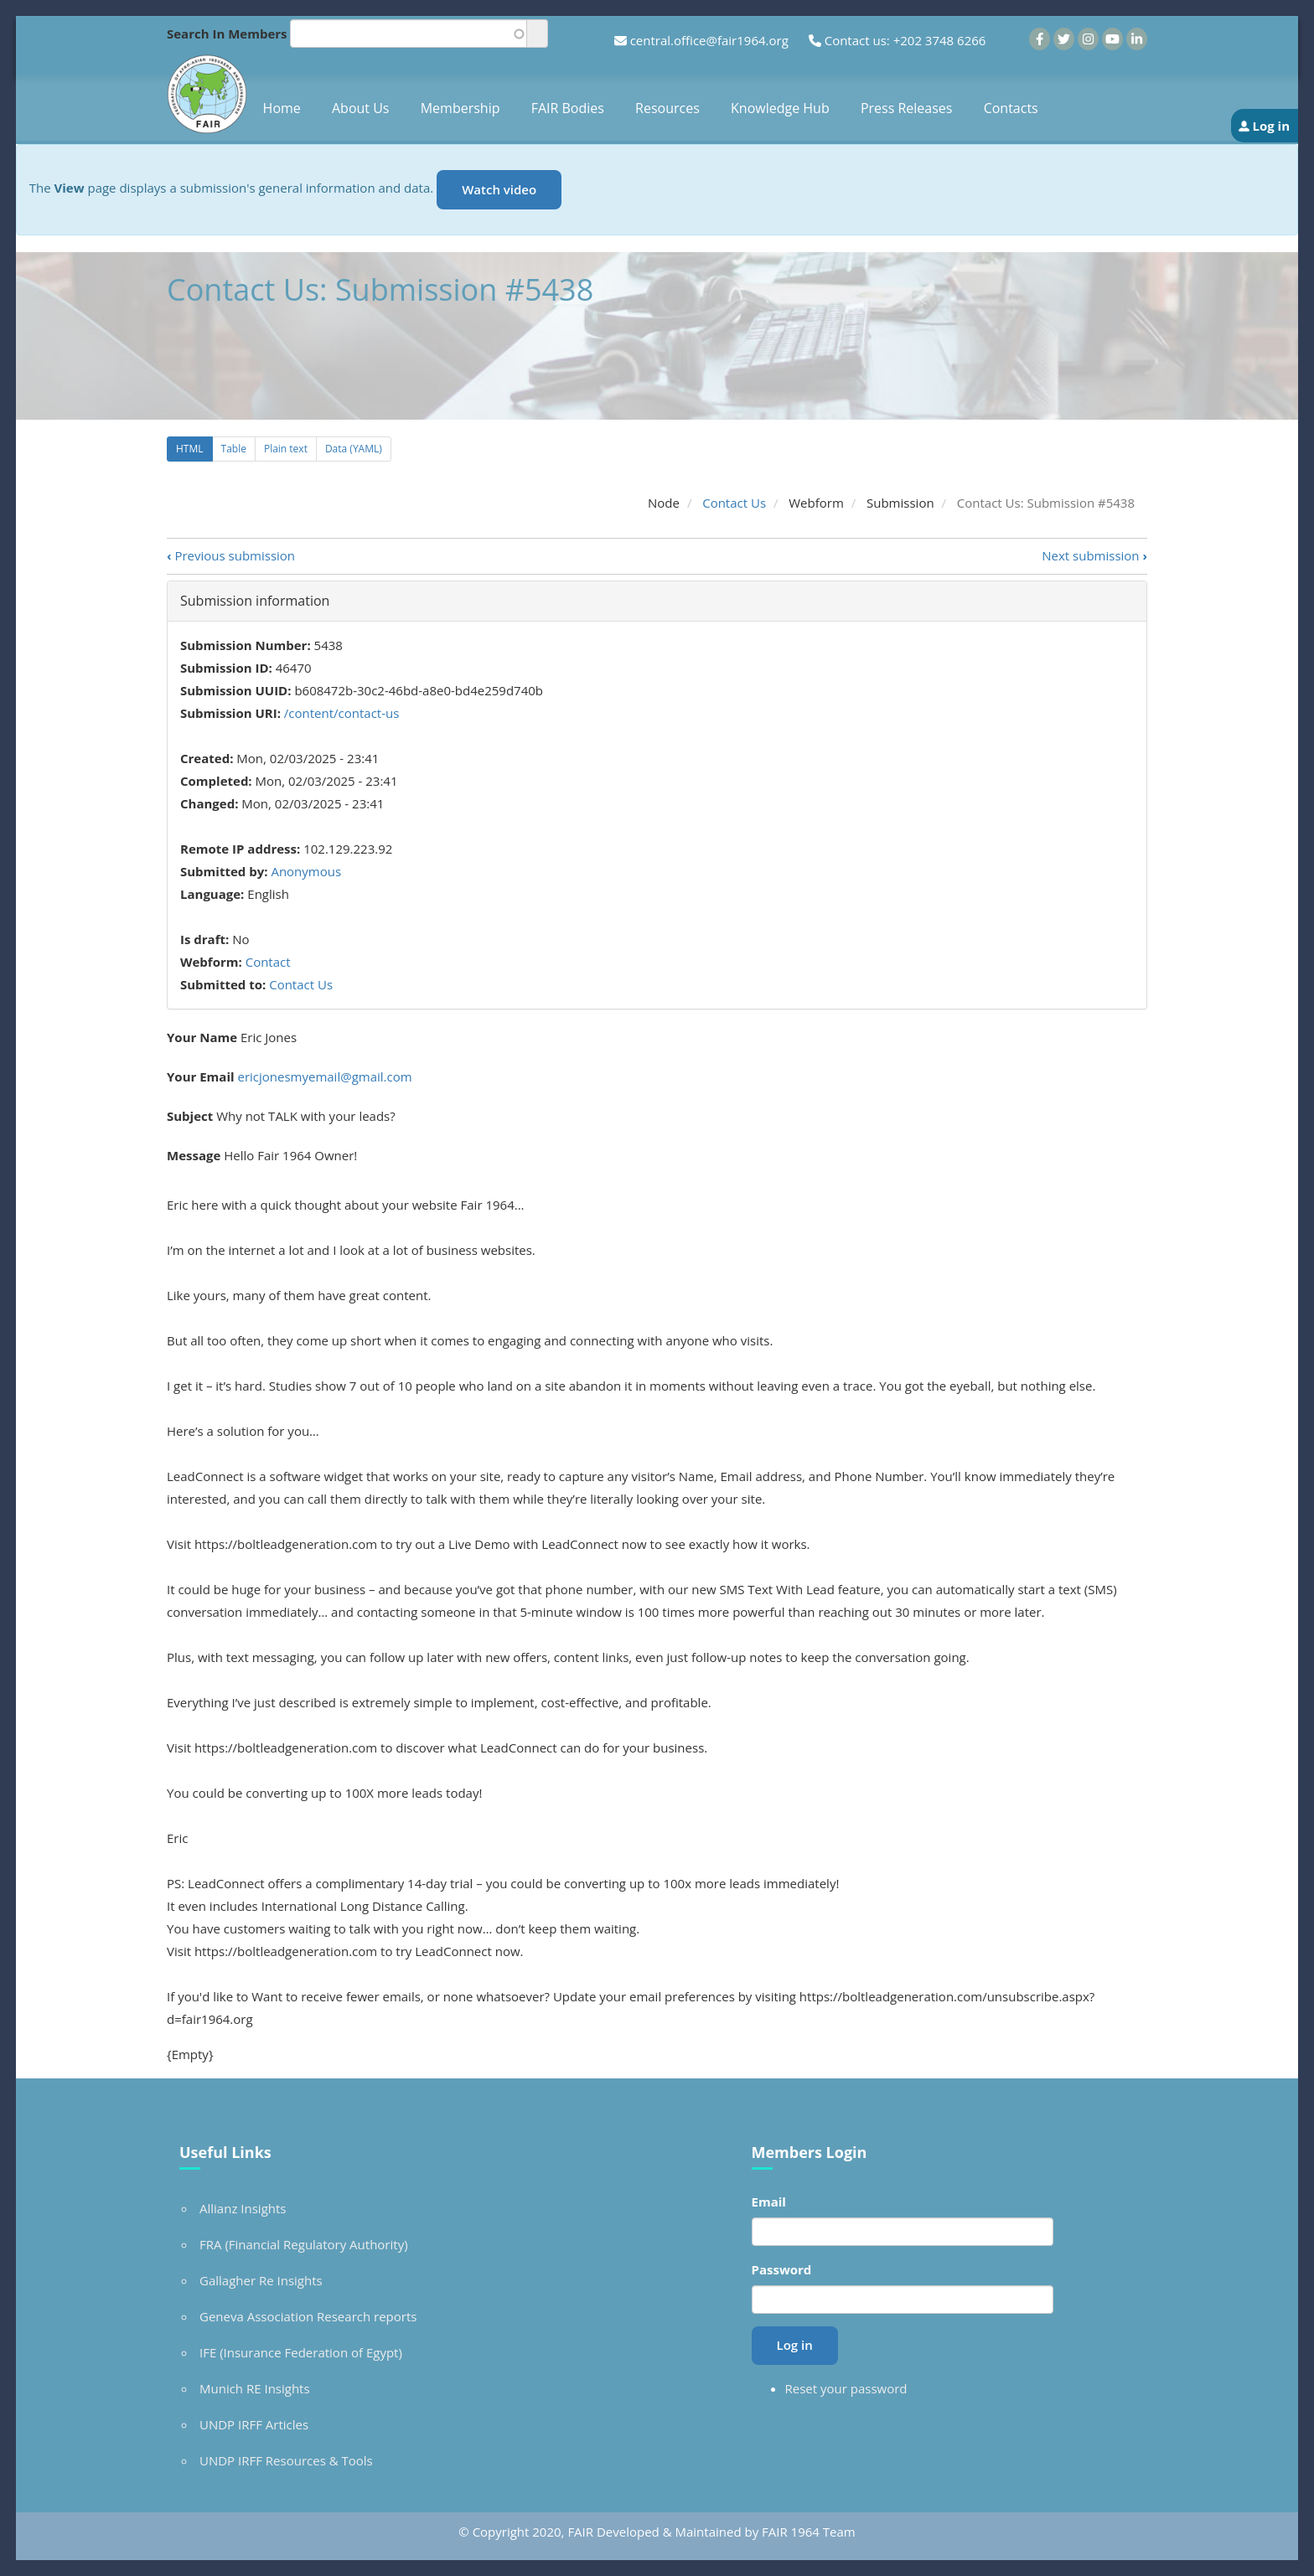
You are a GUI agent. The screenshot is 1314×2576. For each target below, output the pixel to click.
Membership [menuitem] (460, 108)
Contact (268, 961)
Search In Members (227, 33)
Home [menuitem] (282, 108)
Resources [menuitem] (667, 108)
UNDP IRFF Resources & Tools (286, 2460)
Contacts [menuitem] (1011, 108)
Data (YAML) (353, 448)
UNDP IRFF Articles (253, 2424)
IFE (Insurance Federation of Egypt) (300, 2352)
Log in (1271, 125)
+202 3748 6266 (939, 40)
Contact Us (734, 502)
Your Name (202, 1037)
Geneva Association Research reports (307, 2316)
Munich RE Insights (254, 2388)
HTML (190, 448)
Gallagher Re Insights (261, 2280)
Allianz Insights (242, 2208)
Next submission (1094, 555)
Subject (190, 1115)
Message (193, 1155)
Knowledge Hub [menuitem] (780, 108)
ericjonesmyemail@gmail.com (324, 1076)
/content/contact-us (342, 713)
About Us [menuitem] (361, 108)
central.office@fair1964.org (709, 40)
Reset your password (846, 2388)
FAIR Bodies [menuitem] (567, 108)
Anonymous (306, 871)
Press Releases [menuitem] (907, 108)
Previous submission (231, 555)
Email (769, 2201)
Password (782, 2269)
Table (233, 448)
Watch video (499, 189)
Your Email (201, 1076)
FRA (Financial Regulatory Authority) (303, 2244)
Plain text (286, 448)
